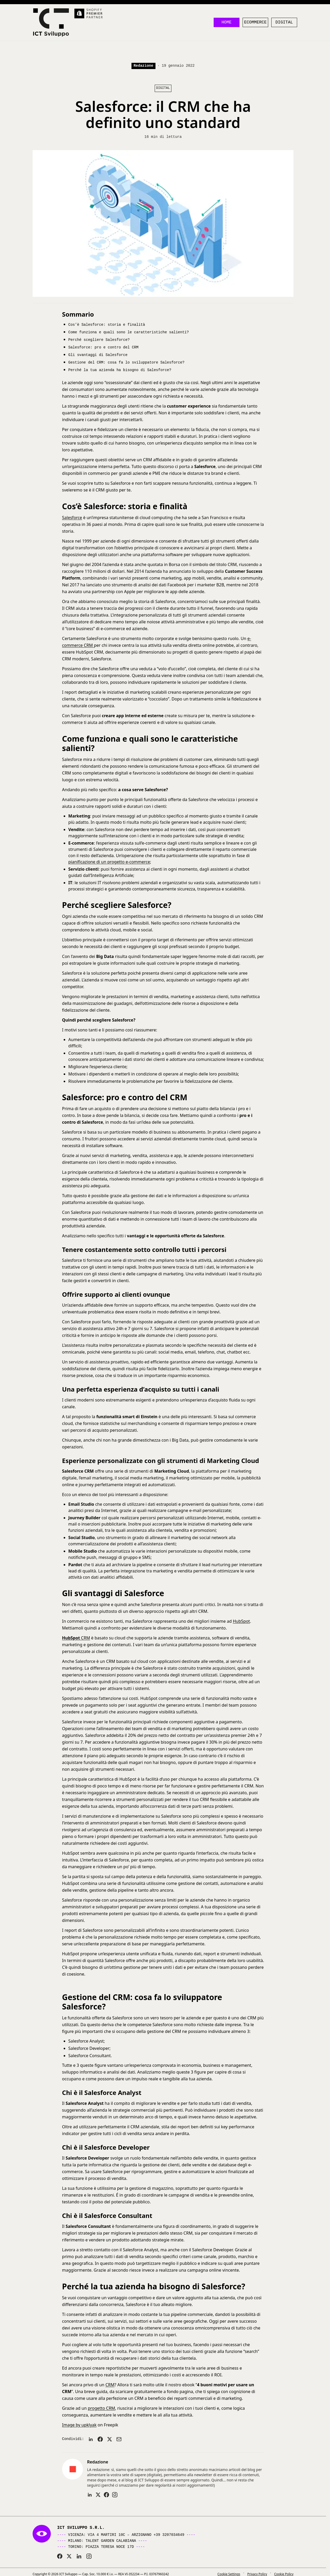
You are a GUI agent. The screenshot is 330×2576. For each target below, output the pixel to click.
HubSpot (241, 1622)
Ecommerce (255, 24)
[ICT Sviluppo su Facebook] (59, 2556)
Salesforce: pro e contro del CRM (103, 348)
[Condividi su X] (109, 2440)
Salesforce (72, 518)
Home (226, 24)
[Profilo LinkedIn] (89, 2495)
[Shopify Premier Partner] (92, 13)
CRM (76, 1638)
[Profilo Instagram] (114, 2495)
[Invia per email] (119, 2440)
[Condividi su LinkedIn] (90, 2440)
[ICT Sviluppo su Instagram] (89, 2556)
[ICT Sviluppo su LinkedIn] (79, 2557)
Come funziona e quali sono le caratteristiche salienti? (128, 333)
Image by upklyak (79, 2426)
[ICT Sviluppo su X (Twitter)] (69, 2556)
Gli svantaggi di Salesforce (98, 355)
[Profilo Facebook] (106, 2495)
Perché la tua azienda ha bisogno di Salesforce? (119, 370)
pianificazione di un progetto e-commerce (109, 862)
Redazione (143, 68)
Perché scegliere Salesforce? (99, 341)
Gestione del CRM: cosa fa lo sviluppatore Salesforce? (126, 363)
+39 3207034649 (169, 2535)
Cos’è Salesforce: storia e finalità (106, 326)
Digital (284, 24)
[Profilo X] (98, 2495)
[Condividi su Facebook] (100, 2440)
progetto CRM (101, 2409)
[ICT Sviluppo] (52, 23)
